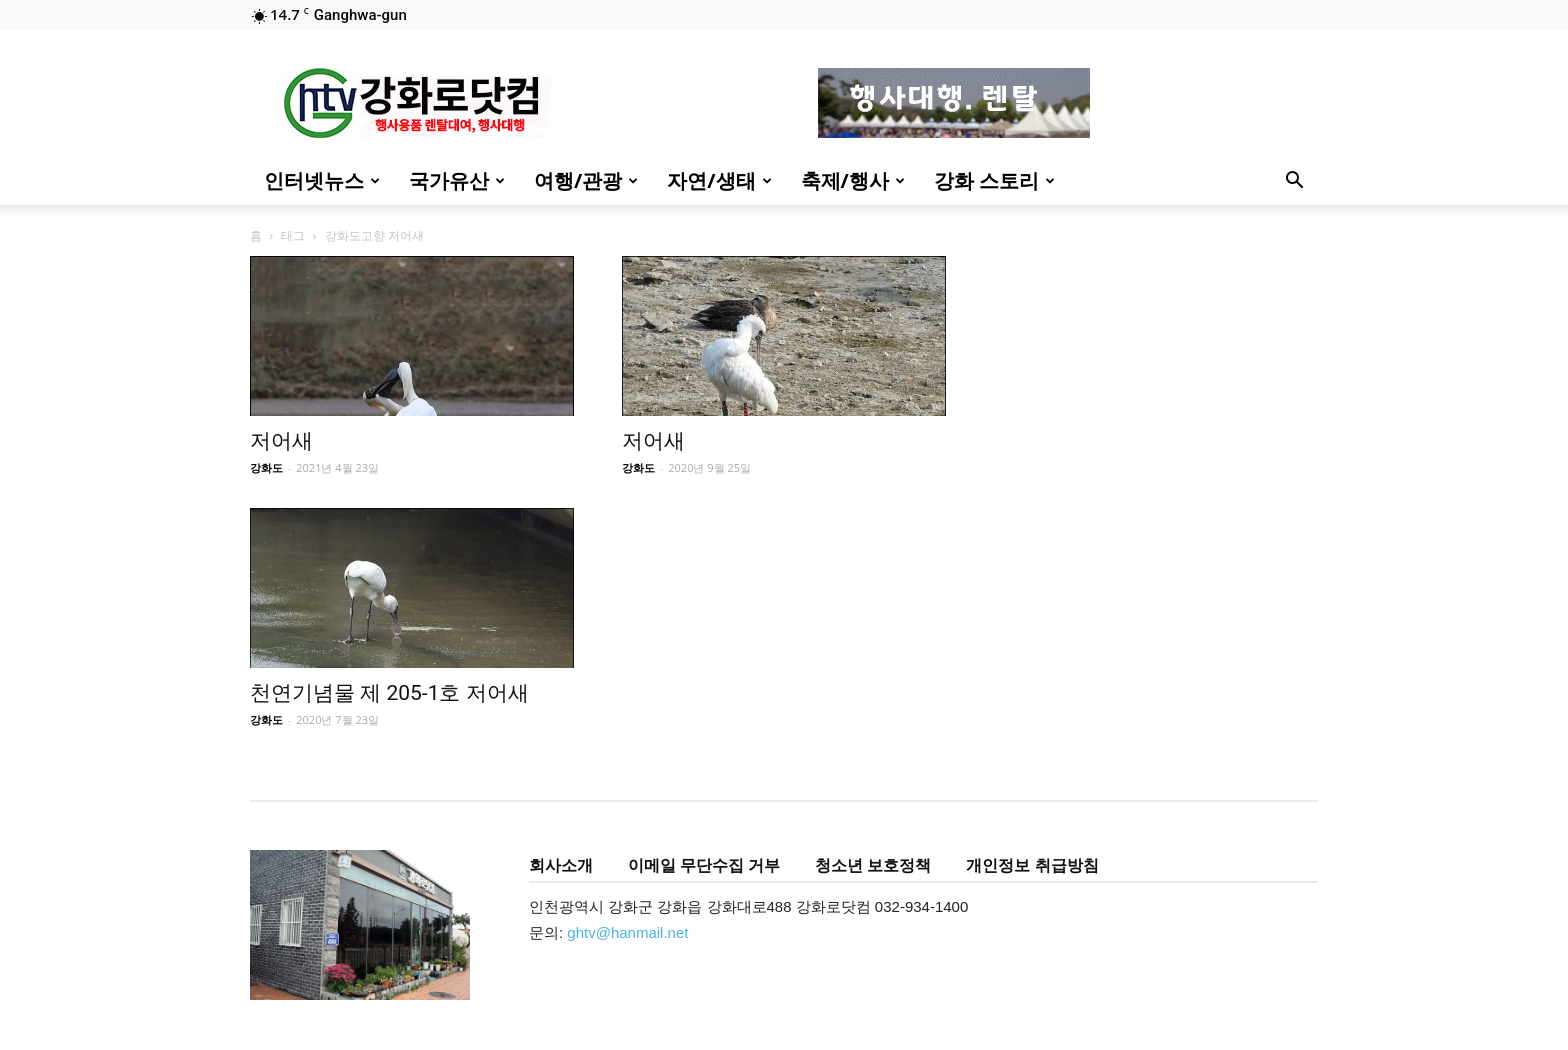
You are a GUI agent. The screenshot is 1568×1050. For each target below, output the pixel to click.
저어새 (281, 441)
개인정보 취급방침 (1032, 865)
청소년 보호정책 (873, 865)
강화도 (266, 467)
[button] (1294, 182)
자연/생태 (719, 180)
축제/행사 (853, 180)
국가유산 (457, 180)
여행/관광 (586, 180)
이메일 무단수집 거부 (704, 865)
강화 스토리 (994, 180)
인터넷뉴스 (322, 180)
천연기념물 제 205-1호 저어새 (389, 693)
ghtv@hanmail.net (627, 932)
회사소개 (561, 865)
